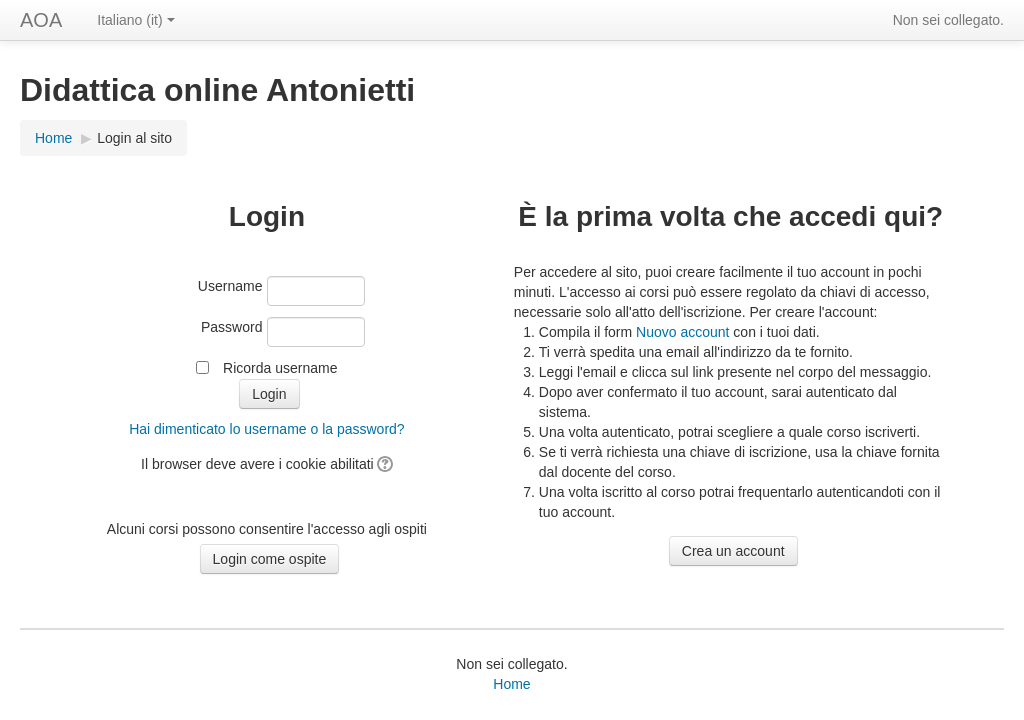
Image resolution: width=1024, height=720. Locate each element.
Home (53, 138)
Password (231, 327)
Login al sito (134, 138)
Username (230, 286)
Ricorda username (280, 368)
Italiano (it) (135, 20)
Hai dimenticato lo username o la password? (266, 429)
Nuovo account (682, 332)
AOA (41, 20)
